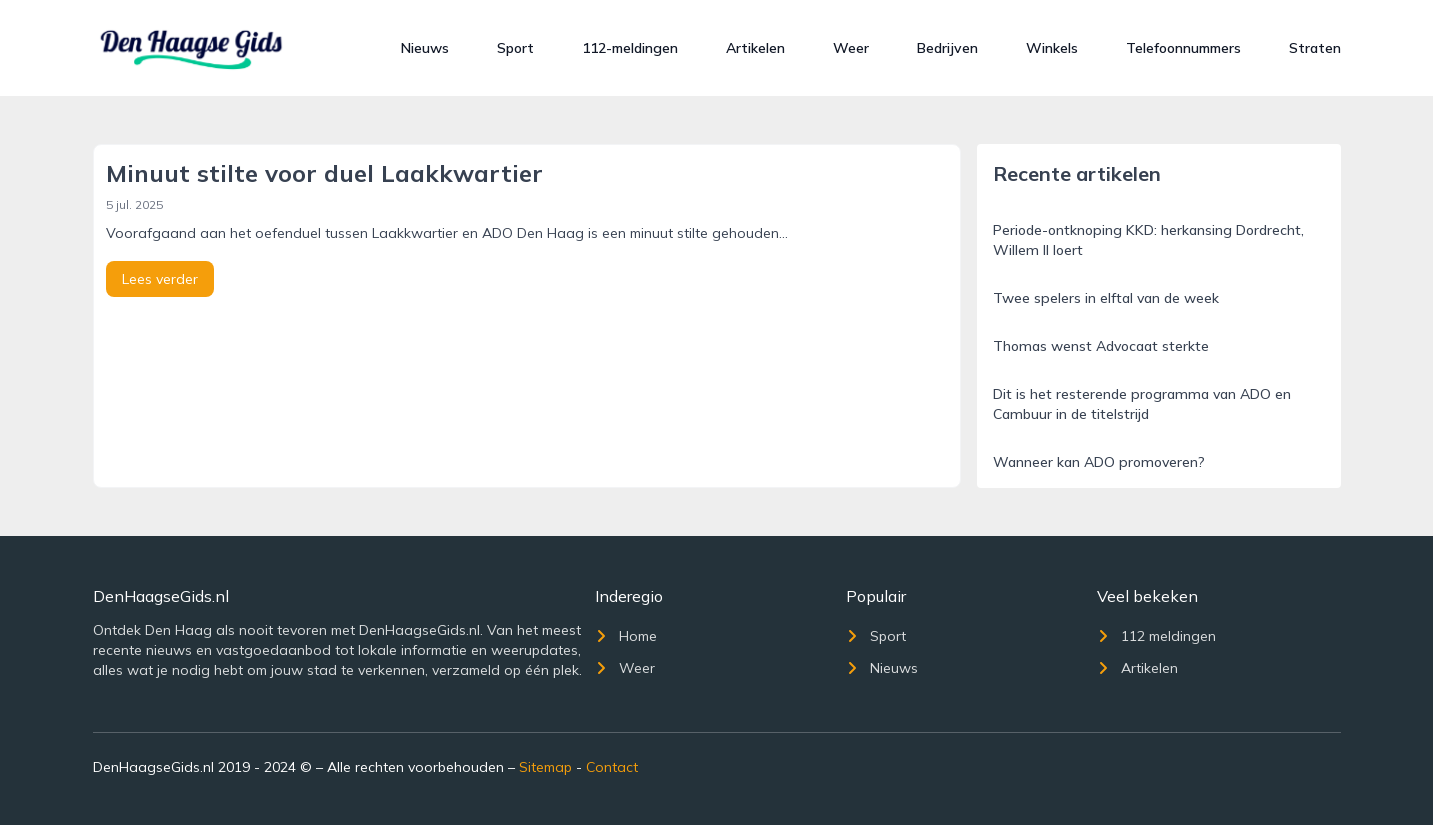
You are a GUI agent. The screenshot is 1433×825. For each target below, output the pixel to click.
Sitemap (545, 767)
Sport (515, 48)
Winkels (1052, 48)
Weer (851, 48)
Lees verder (160, 279)
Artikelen (755, 48)
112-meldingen (630, 48)
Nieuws (425, 48)
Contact (612, 767)
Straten (1315, 48)
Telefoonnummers (1183, 48)
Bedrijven (947, 48)
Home (626, 636)
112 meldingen (1156, 636)
